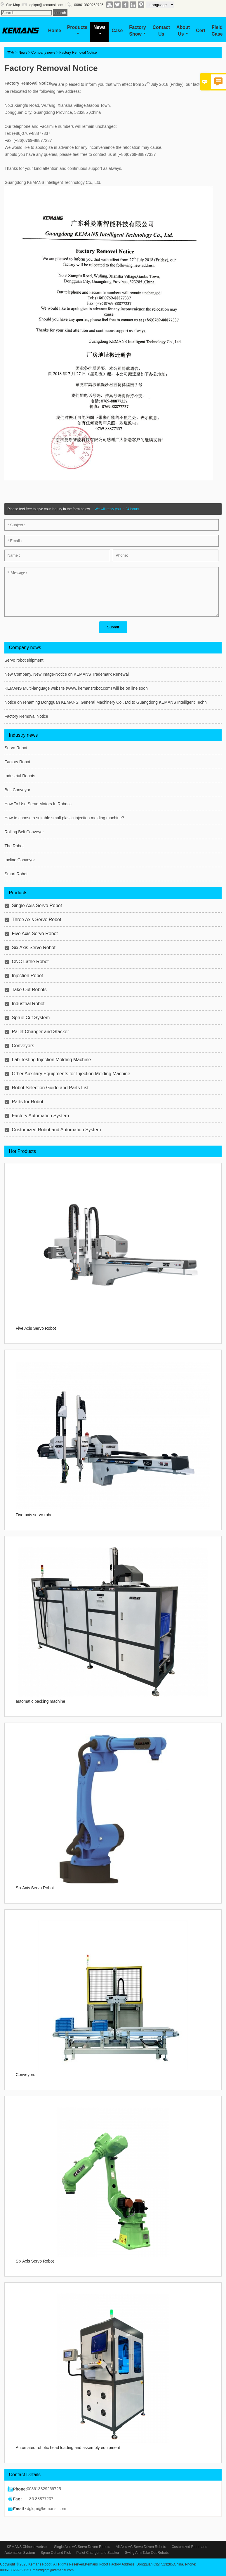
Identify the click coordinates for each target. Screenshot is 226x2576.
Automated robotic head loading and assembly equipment (68, 2447)
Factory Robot (17, 761)
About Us (183, 30)
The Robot (13, 845)
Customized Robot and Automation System (56, 1129)
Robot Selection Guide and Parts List (50, 1087)
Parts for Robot (27, 1101)
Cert (200, 30)
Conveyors (23, 1045)
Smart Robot (15, 874)
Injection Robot (27, 975)
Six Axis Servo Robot (33, 947)
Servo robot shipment (23, 660)
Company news (43, 52)
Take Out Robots (29, 989)
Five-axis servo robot (35, 1514)
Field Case (217, 30)
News (99, 30)
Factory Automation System (40, 1115)
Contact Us (161, 30)
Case (117, 30)
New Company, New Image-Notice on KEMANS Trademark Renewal (66, 674)
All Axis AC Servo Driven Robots (141, 2547)
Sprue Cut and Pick (56, 2553)
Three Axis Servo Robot (36, 919)
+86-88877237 (40, 2498)
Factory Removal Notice (26, 716)
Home (54, 30)
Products (77, 30)
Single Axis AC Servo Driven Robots (82, 2547)
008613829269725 (88, 5)
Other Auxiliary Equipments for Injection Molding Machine (71, 1073)
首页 (10, 52)
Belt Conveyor (17, 789)
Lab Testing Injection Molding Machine (51, 1059)
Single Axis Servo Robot (37, 905)
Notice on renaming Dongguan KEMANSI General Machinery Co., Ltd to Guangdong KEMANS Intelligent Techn (105, 702)
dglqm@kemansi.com (46, 5)
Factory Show (137, 30)
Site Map (13, 5)
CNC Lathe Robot (30, 961)
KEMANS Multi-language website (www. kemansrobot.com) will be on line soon (75, 688)
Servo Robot (15, 747)
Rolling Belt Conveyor (24, 831)
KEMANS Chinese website (27, 2547)
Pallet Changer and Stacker (40, 1031)
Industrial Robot (28, 1003)
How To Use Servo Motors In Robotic (37, 803)
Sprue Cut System (31, 1017)
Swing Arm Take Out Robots (147, 2553)
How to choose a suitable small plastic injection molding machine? (64, 817)
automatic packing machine (40, 1701)
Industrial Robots (19, 775)
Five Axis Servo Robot (35, 933)
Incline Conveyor (19, 859)
